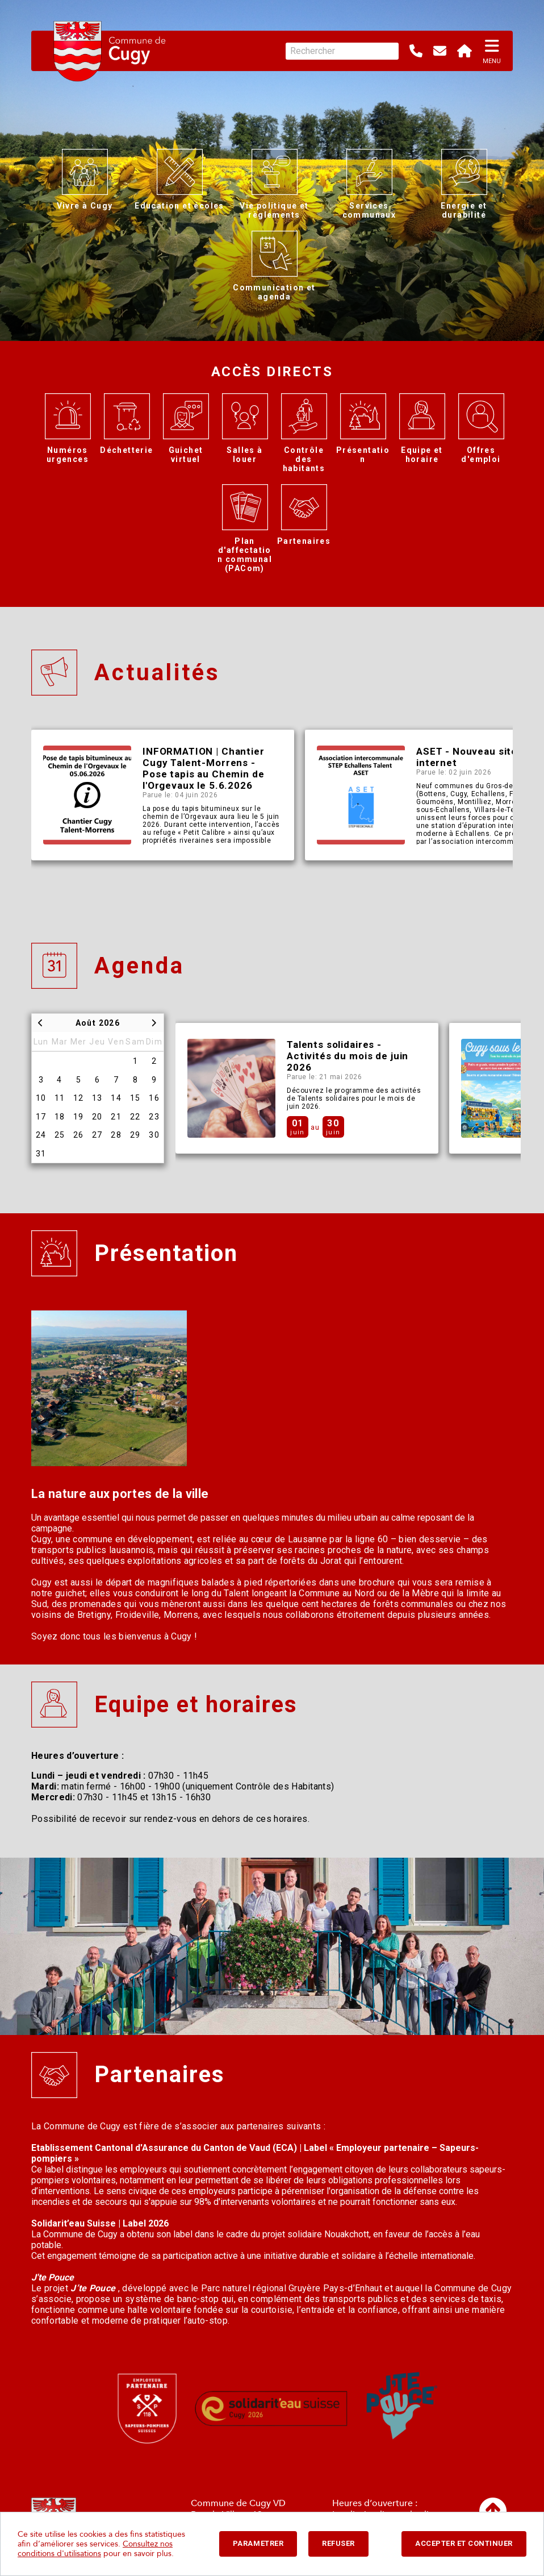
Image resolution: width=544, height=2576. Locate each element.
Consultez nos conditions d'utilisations (95, 2548)
